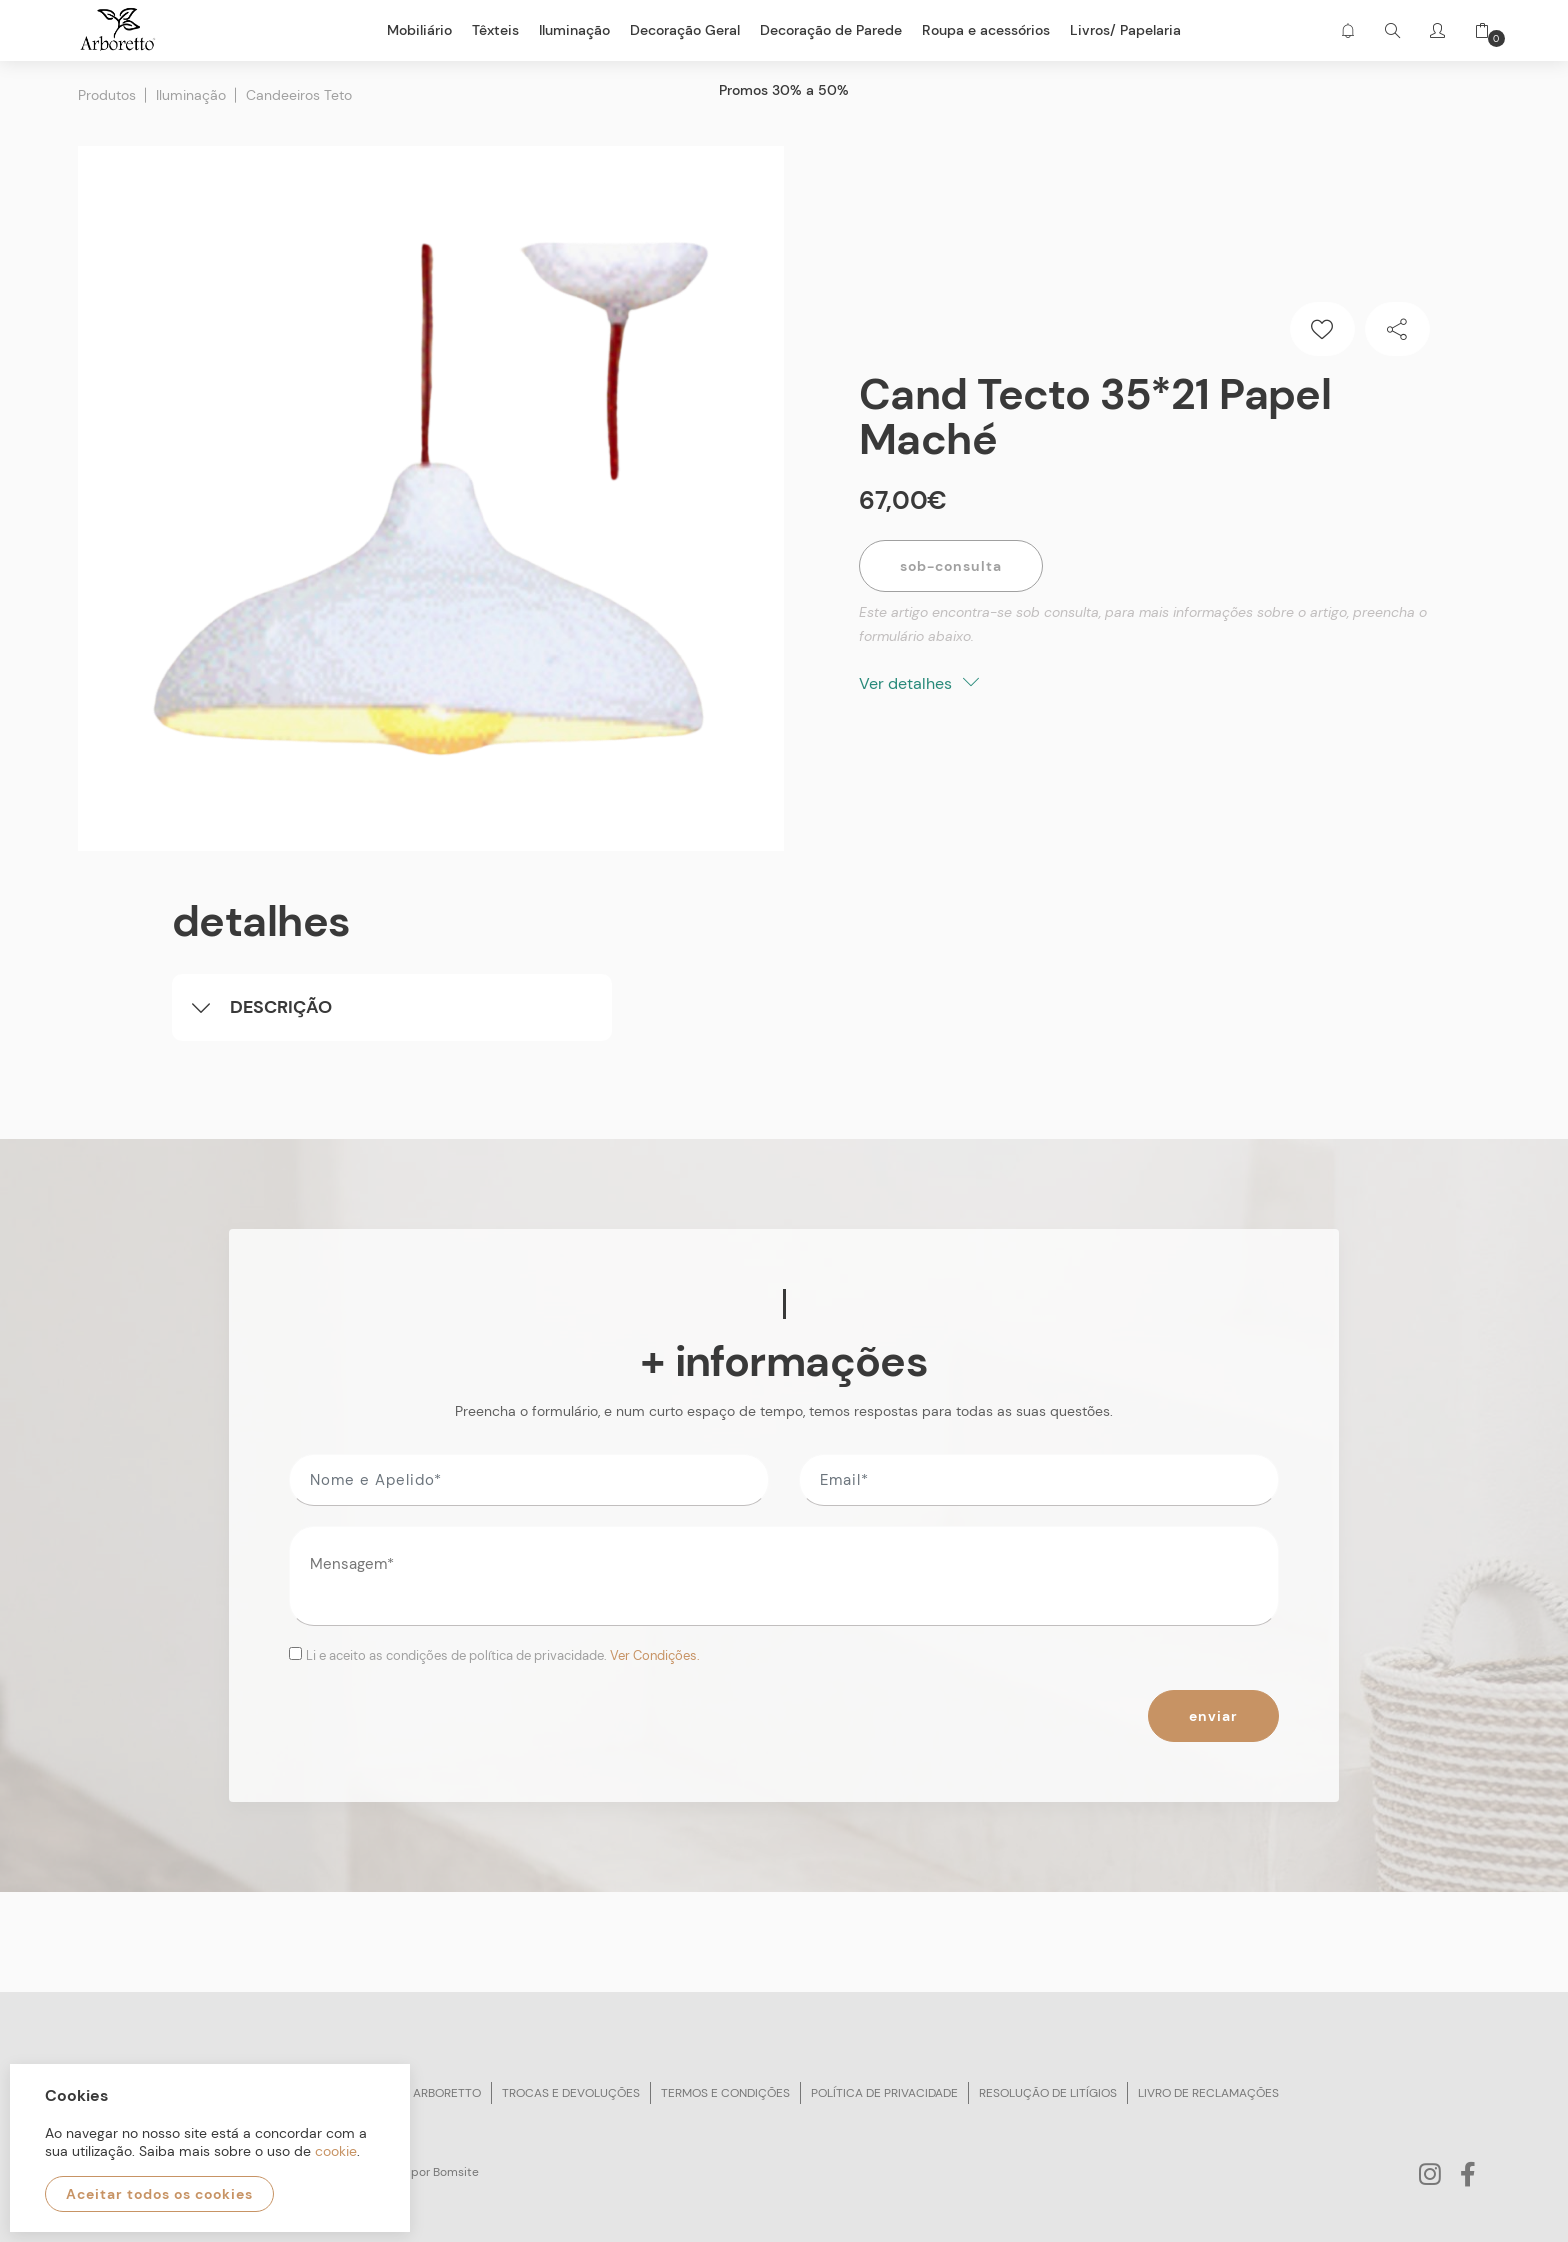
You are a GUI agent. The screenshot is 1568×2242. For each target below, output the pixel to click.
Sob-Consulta (951, 565)
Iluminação (191, 95)
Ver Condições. (655, 1655)
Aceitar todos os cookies (159, 2194)
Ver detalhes (919, 682)
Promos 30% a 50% (784, 90)
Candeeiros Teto (299, 95)
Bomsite (456, 2172)
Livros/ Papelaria (1125, 30)
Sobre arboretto (427, 2093)
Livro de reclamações (1208, 2093)
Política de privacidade (884, 2093)
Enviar (1213, 1716)
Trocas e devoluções (571, 2093)
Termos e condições (725, 2093)
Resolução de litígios (1048, 2093)
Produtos (107, 95)
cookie (336, 2151)
